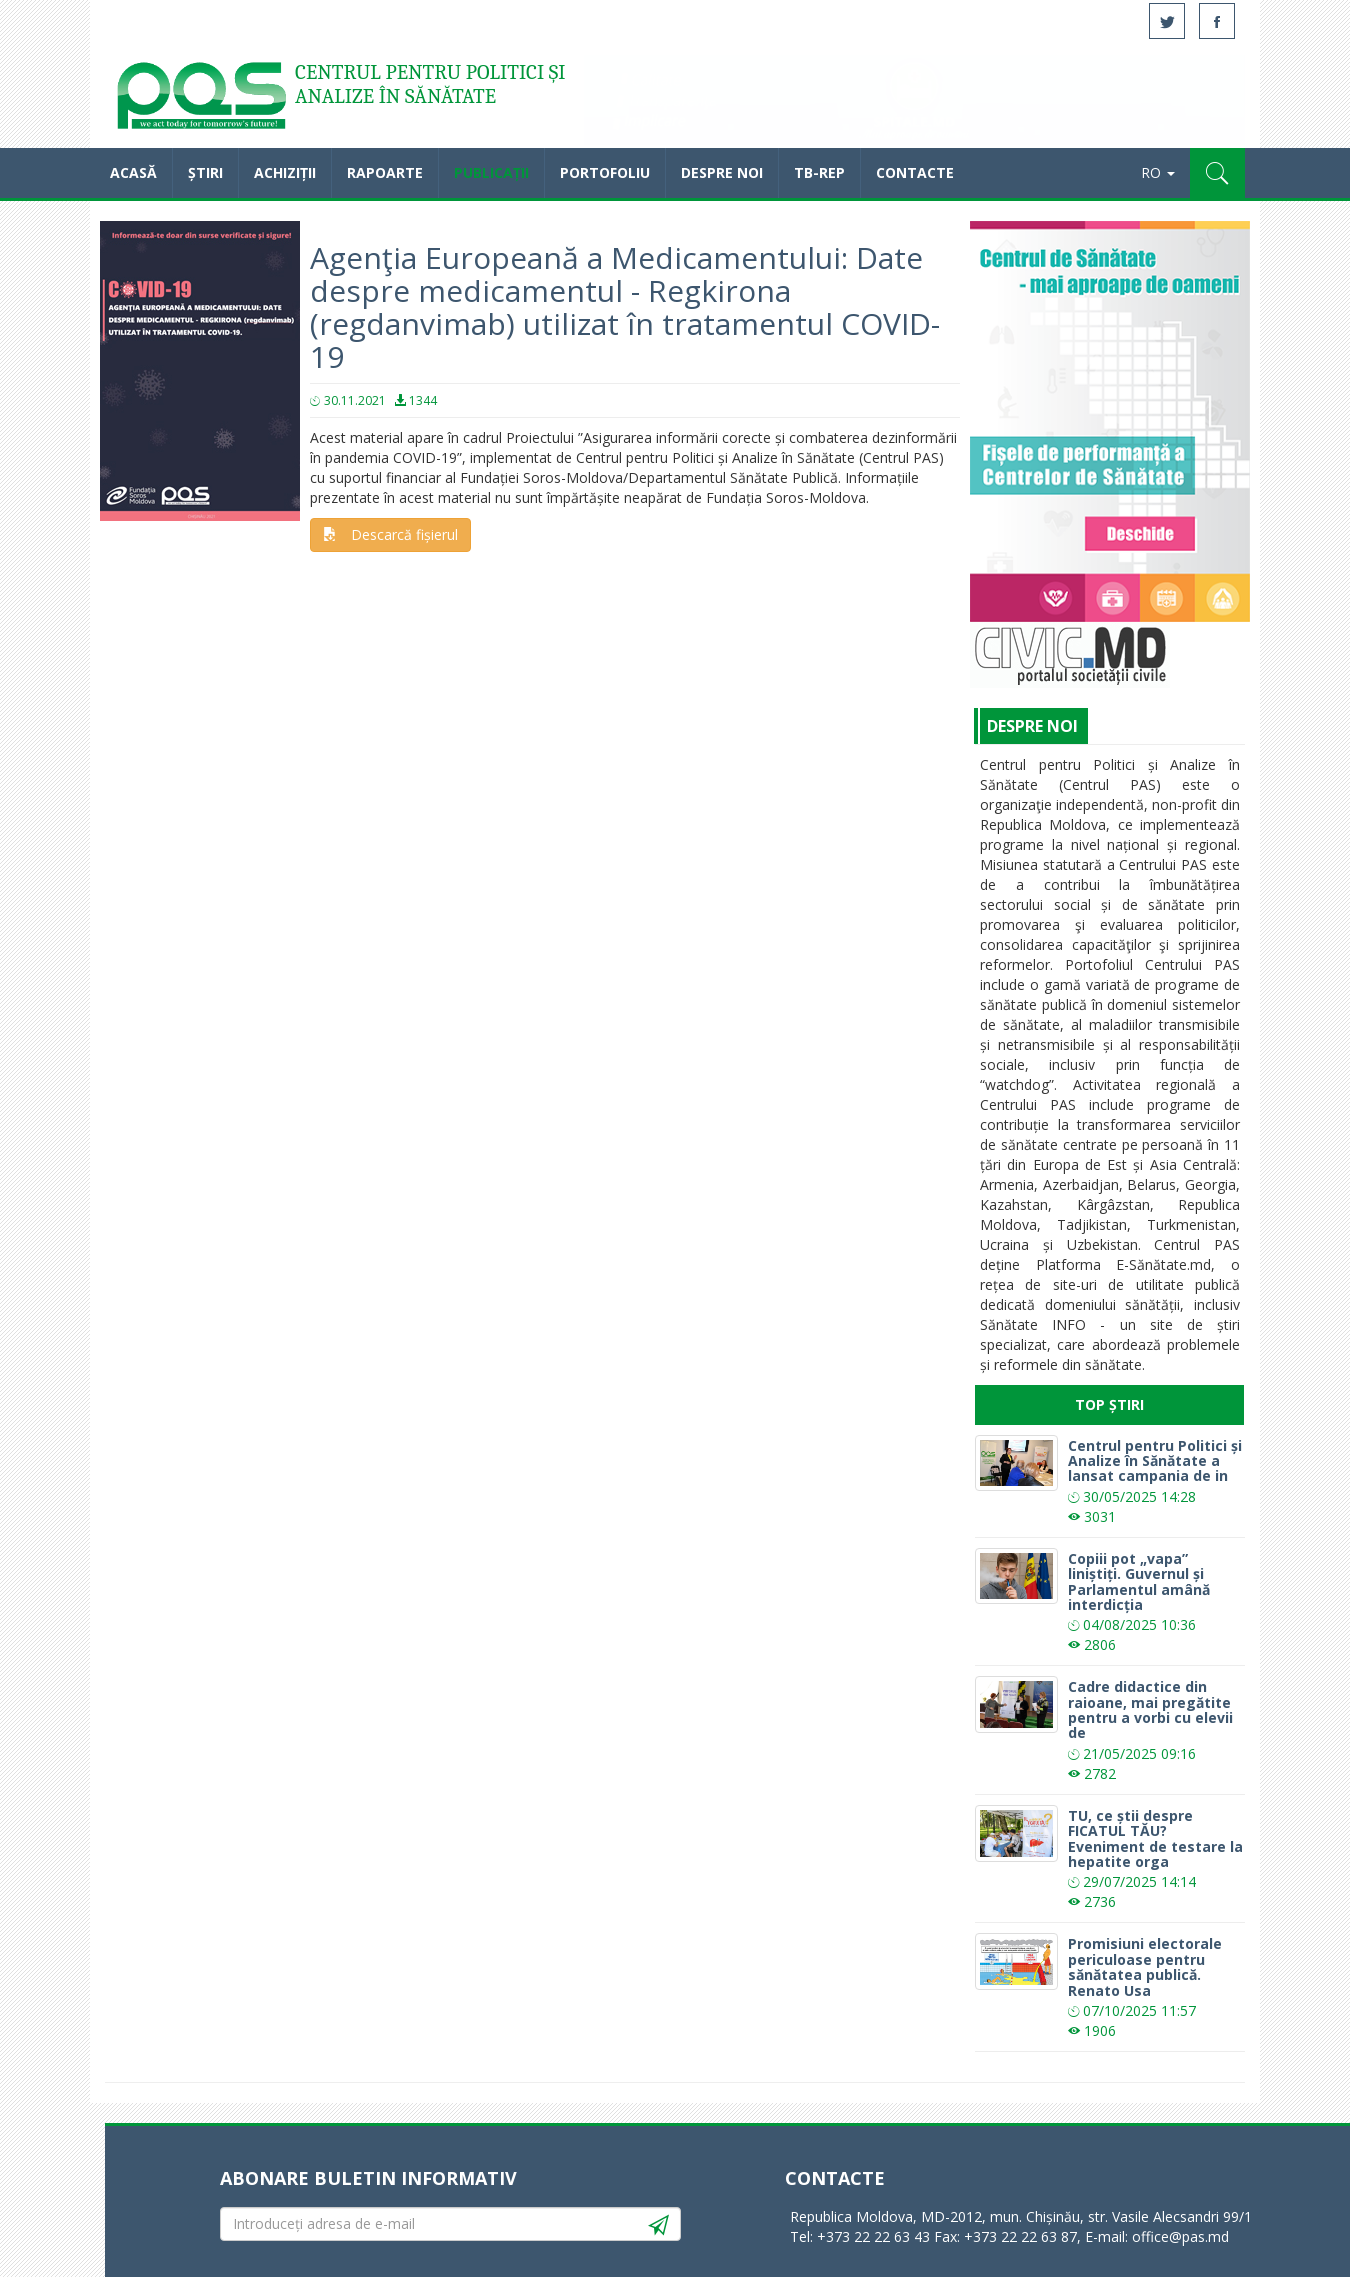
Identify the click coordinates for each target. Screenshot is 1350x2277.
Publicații (491, 172)
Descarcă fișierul (390, 534)
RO (1158, 172)
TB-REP (819, 172)
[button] (1217, 173)
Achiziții (285, 172)
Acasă (200, 100)
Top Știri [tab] (1109, 1404)
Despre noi (722, 172)
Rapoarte (385, 172)
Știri (205, 172)
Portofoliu (605, 172)
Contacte (915, 172)
